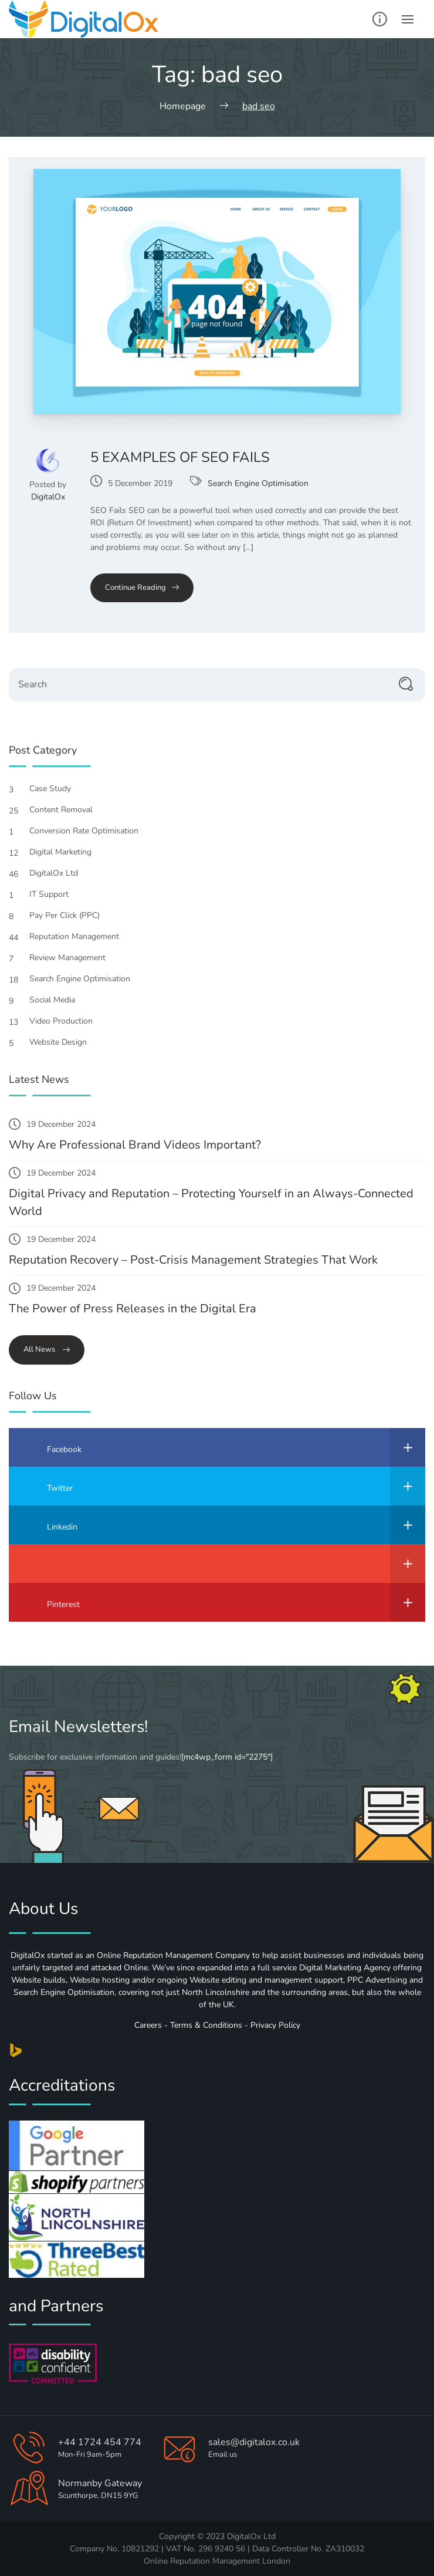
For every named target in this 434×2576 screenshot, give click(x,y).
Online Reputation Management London (217, 2561)
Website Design (64, 1042)
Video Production (67, 1021)
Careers (148, 2025)
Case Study (56, 788)
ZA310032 (345, 2548)
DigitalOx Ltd (59, 873)
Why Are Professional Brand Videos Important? (135, 1145)
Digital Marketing (66, 851)
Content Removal (67, 809)
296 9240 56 (221, 2548)
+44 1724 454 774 (99, 2442)
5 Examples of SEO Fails (180, 457)
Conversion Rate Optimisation (90, 830)
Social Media (58, 999)
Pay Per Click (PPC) (70, 915)
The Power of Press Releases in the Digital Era (132, 1308)
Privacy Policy (275, 2025)
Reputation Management (80, 936)
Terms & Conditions (206, 2025)
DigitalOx (48, 496)
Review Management (73, 957)
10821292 (140, 2548)
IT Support (55, 894)
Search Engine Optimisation (258, 483)
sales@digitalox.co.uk (254, 2442)
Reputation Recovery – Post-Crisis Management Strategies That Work (193, 1260)
